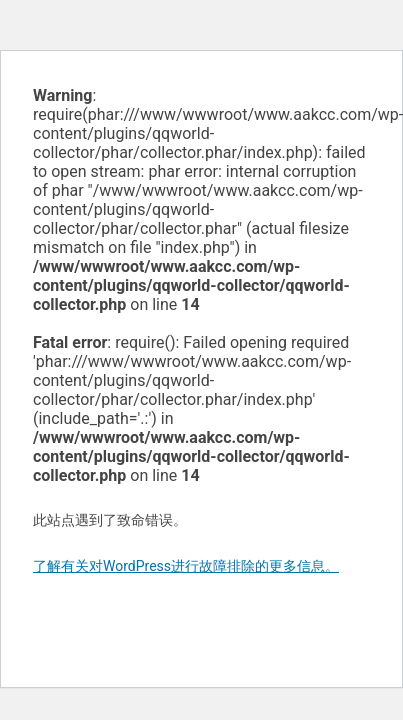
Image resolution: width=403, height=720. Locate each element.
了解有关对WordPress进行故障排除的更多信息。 (186, 566)
